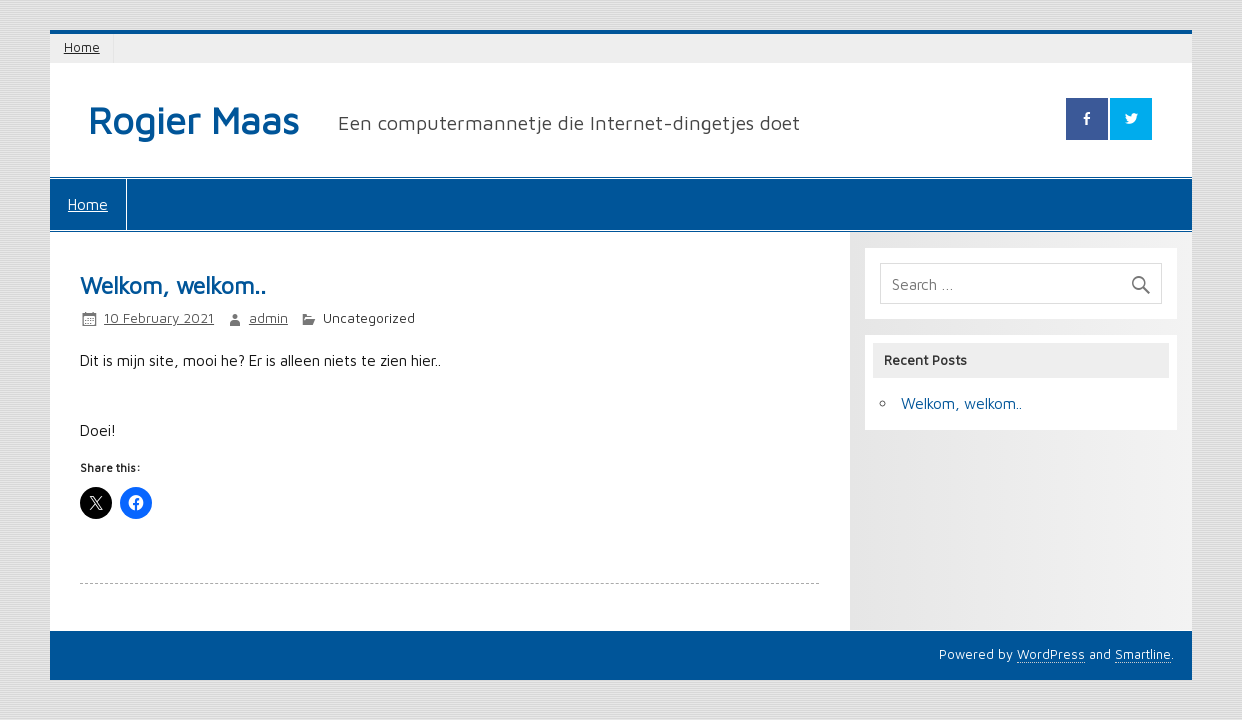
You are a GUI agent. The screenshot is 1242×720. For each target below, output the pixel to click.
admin (268, 318)
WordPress (1051, 654)
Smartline (1143, 654)
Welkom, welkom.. (961, 403)
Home (82, 47)
